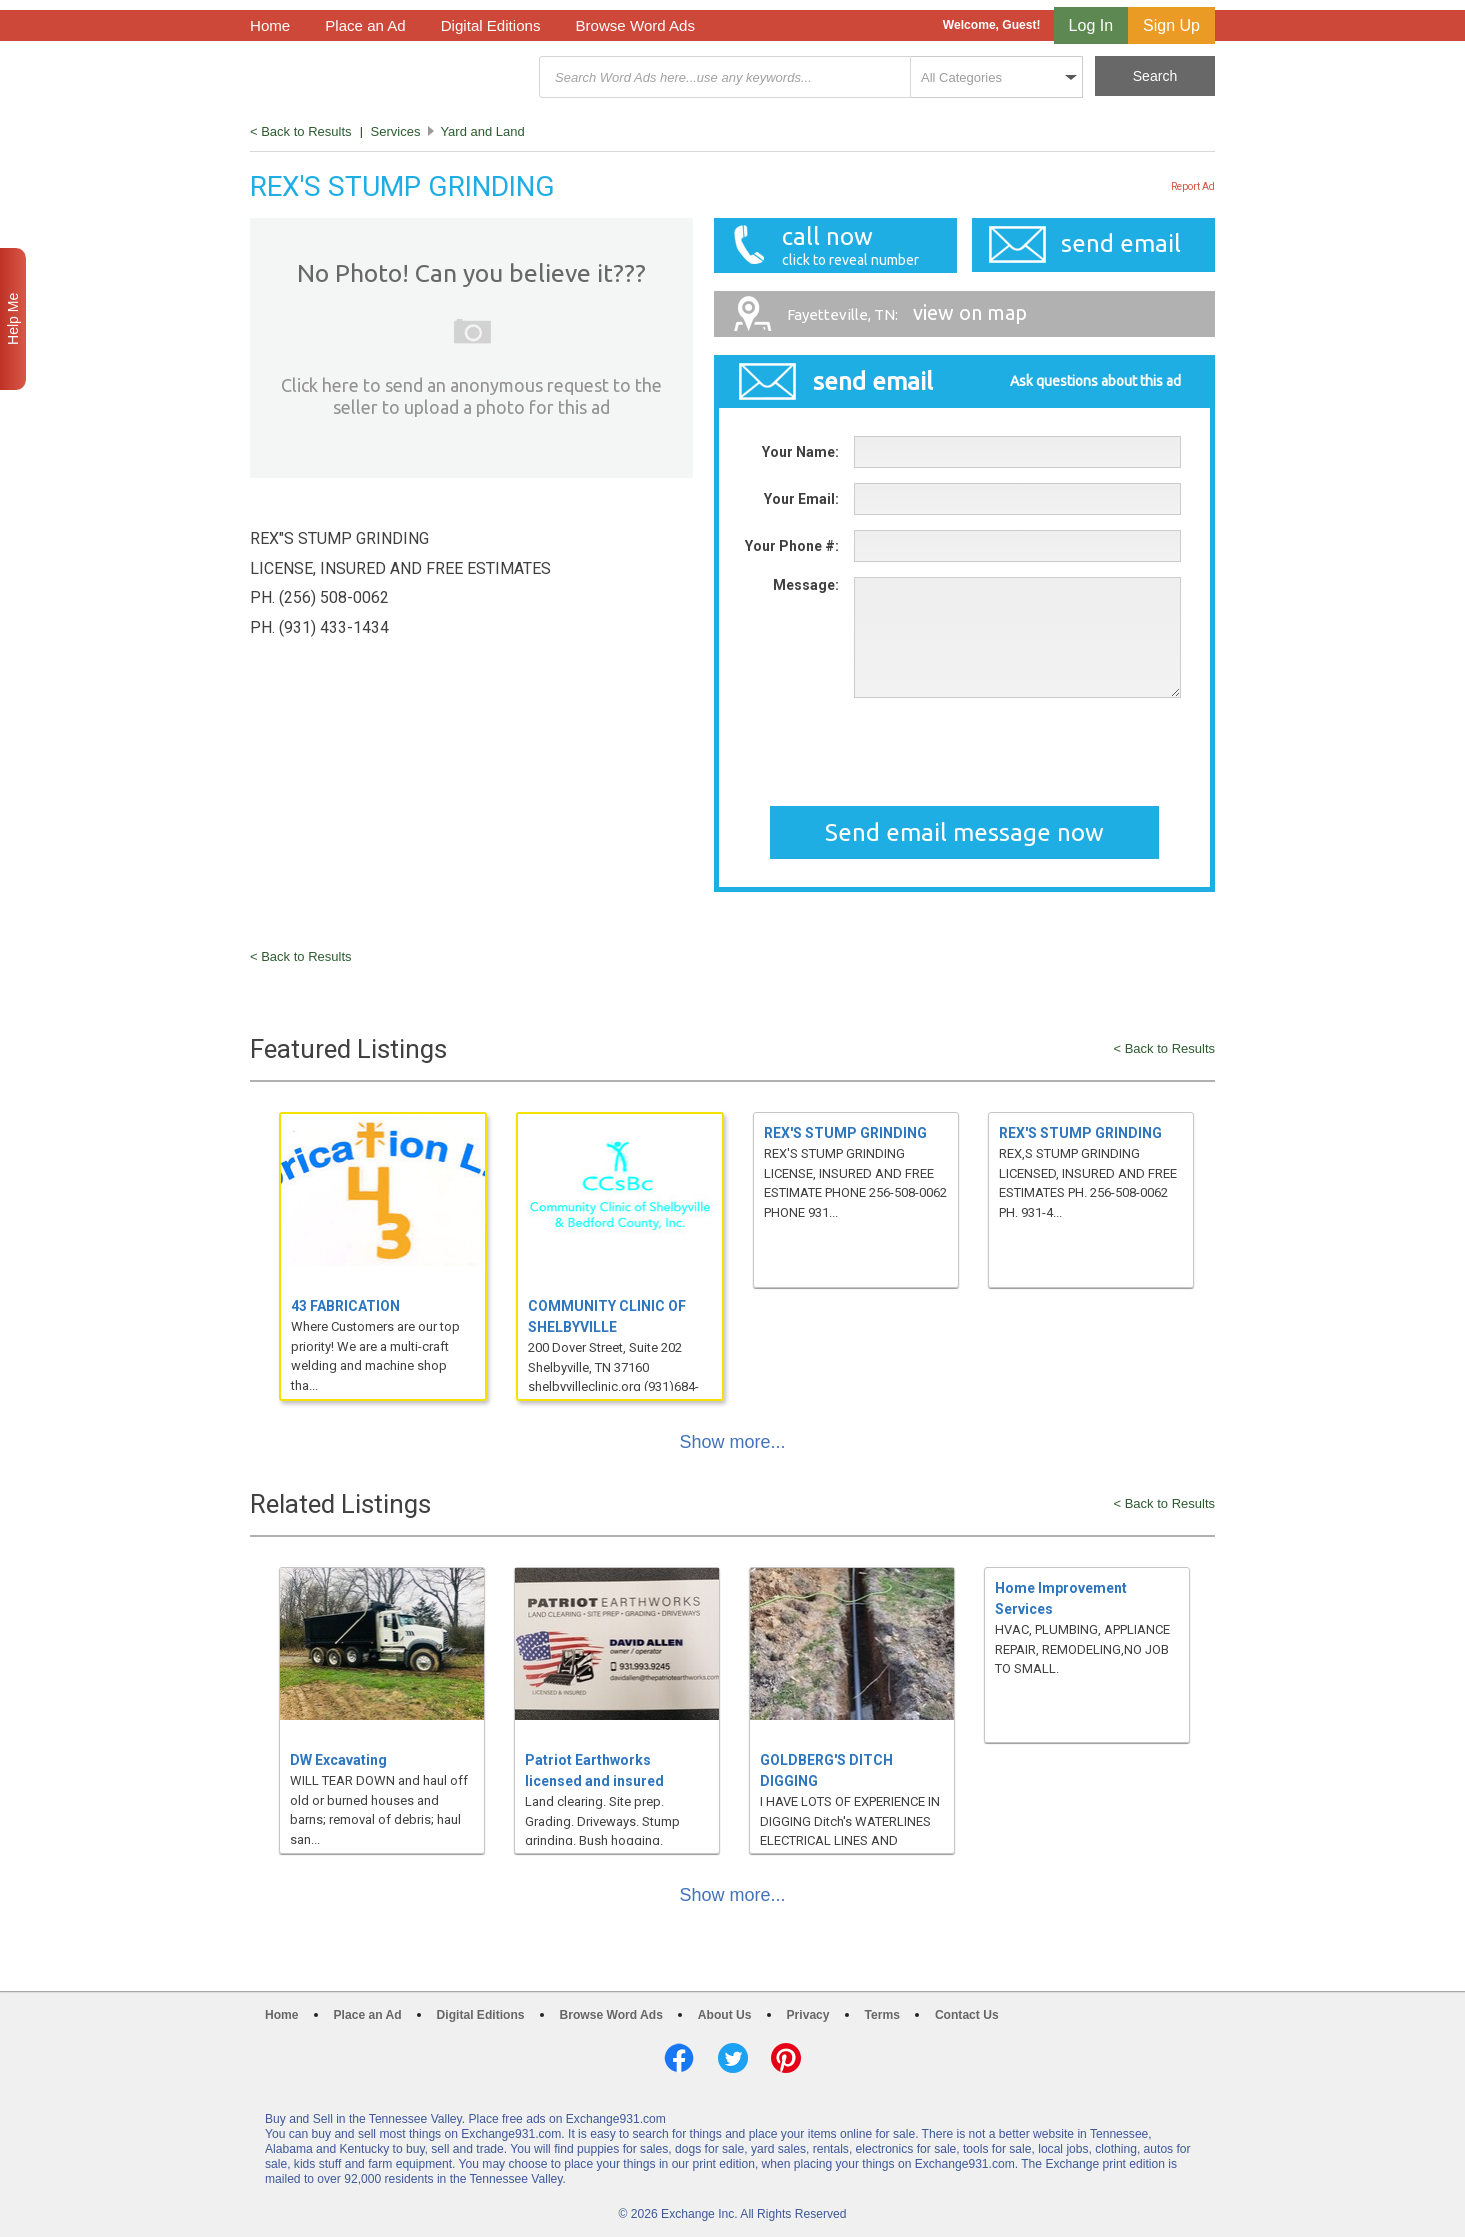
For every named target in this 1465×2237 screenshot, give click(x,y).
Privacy (808, 2015)
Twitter (733, 2058)
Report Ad (1193, 186)
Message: (806, 585)
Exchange (392, 77)
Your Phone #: (792, 546)
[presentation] (1006, 752)
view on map (907, 312)
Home (270, 25)
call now (845, 246)
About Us (725, 2015)
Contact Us (967, 2015)
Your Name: (800, 452)
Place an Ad (365, 25)
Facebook (679, 2058)
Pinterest (786, 2058)
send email (1121, 243)
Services (396, 131)
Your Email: (801, 499)
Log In (1091, 25)
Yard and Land (482, 131)
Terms (882, 2015)
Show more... (733, 1442)
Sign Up (1171, 25)
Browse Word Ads (635, 25)
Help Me (13, 319)
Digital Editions (491, 25)
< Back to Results (301, 131)
